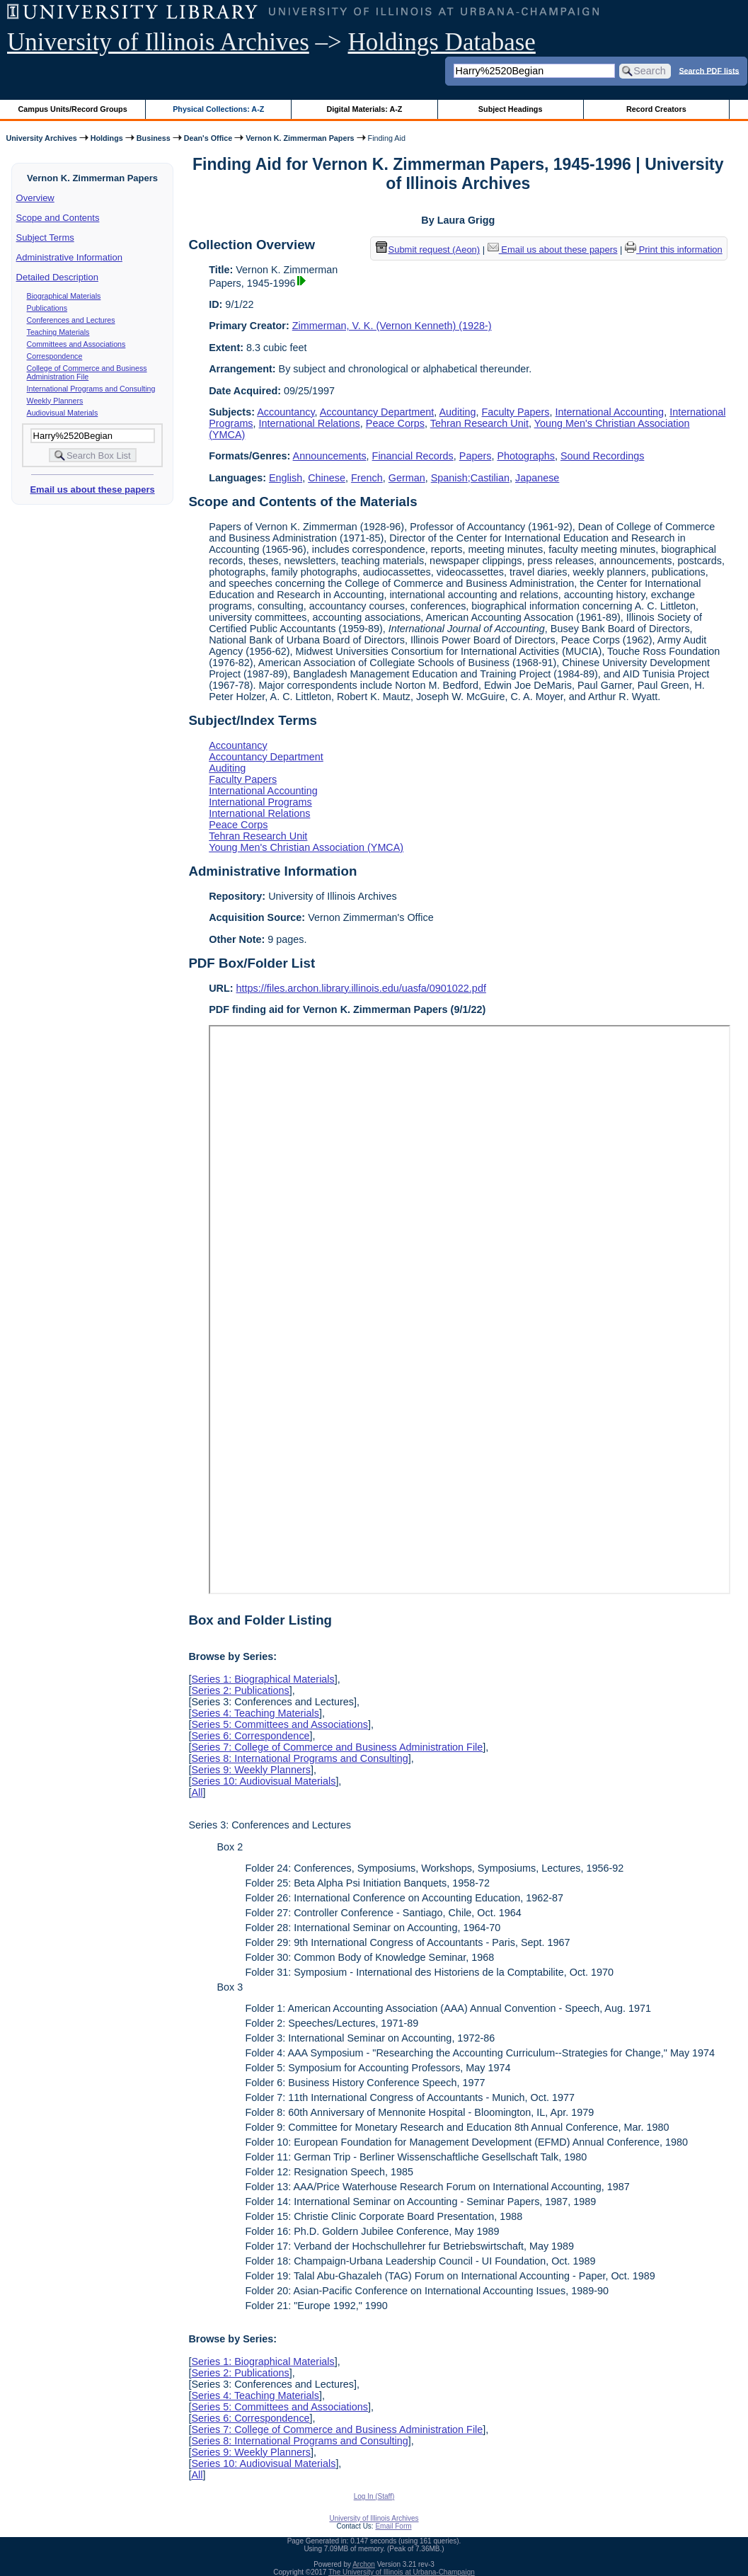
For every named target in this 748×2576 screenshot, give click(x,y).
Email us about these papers (92, 489)
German (407, 477)
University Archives (41, 138)
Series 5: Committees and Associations (279, 1724)
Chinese (326, 477)
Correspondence (55, 356)
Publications (47, 308)
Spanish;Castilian (470, 477)
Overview (35, 198)
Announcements (330, 456)
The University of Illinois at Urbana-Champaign (401, 2572)
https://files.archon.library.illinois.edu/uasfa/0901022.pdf (361, 988)
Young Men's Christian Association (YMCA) (306, 847)
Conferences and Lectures (71, 320)
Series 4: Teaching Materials (255, 1713)
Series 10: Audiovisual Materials (263, 1781)
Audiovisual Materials (62, 412)
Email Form (393, 2526)
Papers (475, 456)
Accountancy (285, 412)
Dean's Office (208, 138)
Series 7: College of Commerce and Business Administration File (337, 1747)
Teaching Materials (58, 332)
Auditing (457, 412)
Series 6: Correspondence (250, 1735)
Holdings (107, 138)
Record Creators (656, 109)
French (367, 477)
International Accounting (610, 412)
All (196, 1792)
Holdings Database (442, 42)
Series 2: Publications (240, 1690)
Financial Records (413, 456)
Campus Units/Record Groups (72, 109)
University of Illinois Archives (158, 42)
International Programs (260, 802)
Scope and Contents (58, 217)
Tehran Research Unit (479, 423)
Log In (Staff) (374, 2496)
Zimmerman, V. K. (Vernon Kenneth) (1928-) (392, 325)
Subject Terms (45, 237)
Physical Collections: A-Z (218, 109)
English (285, 477)
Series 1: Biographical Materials (262, 1679)
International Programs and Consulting (91, 388)
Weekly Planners (55, 400)
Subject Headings (510, 109)
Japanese (537, 477)
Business (154, 138)
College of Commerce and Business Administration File (87, 372)
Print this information (674, 249)
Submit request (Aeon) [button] (428, 249)
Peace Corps (395, 423)
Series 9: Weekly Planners (251, 1769)
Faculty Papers (516, 412)
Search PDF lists (709, 70)
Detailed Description (57, 277)
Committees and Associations (76, 344)
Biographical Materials (64, 296)
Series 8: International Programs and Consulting (299, 1758)
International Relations (309, 423)
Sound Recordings (602, 456)
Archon (363, 2564)
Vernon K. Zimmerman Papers (300, 138)
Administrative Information (69, 257)
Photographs (526, 456)
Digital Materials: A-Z (364, 109)
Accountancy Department (377, 412)
